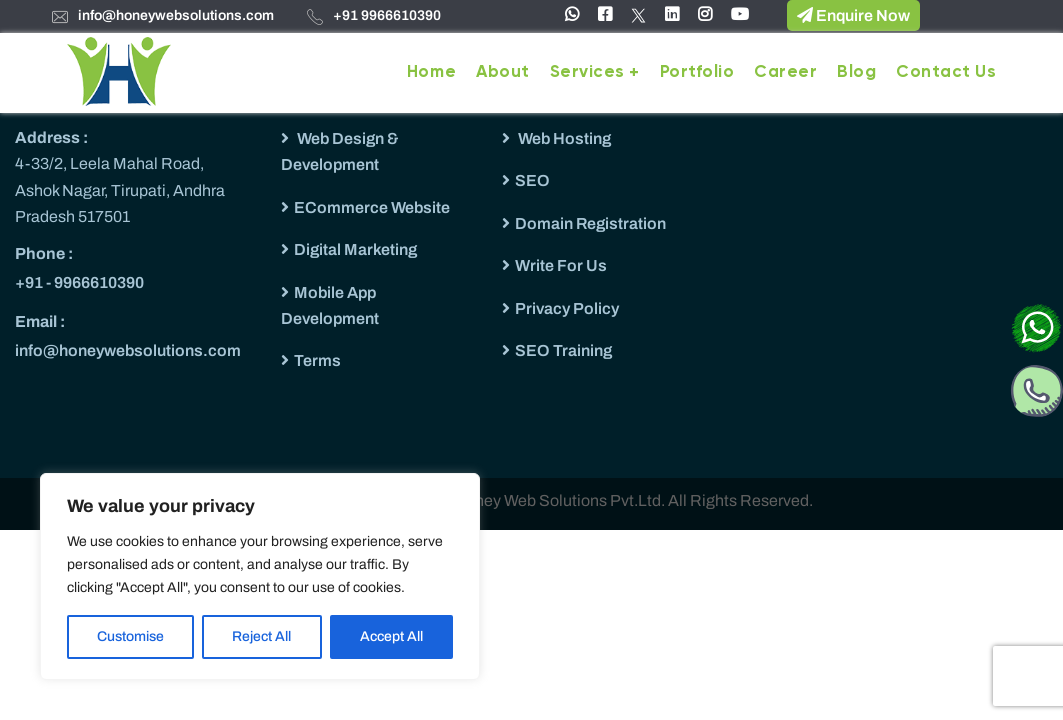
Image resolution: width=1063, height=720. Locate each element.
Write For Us (561, 265)
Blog (856, 72)
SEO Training (563, 350)
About (503, 72)
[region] (260, 576)
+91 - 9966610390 (79, 282)
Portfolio (697, 72)
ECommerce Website (372, 207)
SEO (532, 180)
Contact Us (946, 72)
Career (785, 72)
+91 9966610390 (387, 15)
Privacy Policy (567, 308)
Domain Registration (590, 223)
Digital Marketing (355, 249)
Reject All (261, 636)
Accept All (391, 636)
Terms (317, 360)
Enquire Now (853, 15)
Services (587, 72)
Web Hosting (563, 138)
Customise (130, 636)
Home (431, 72)
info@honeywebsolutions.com (176, 15)
